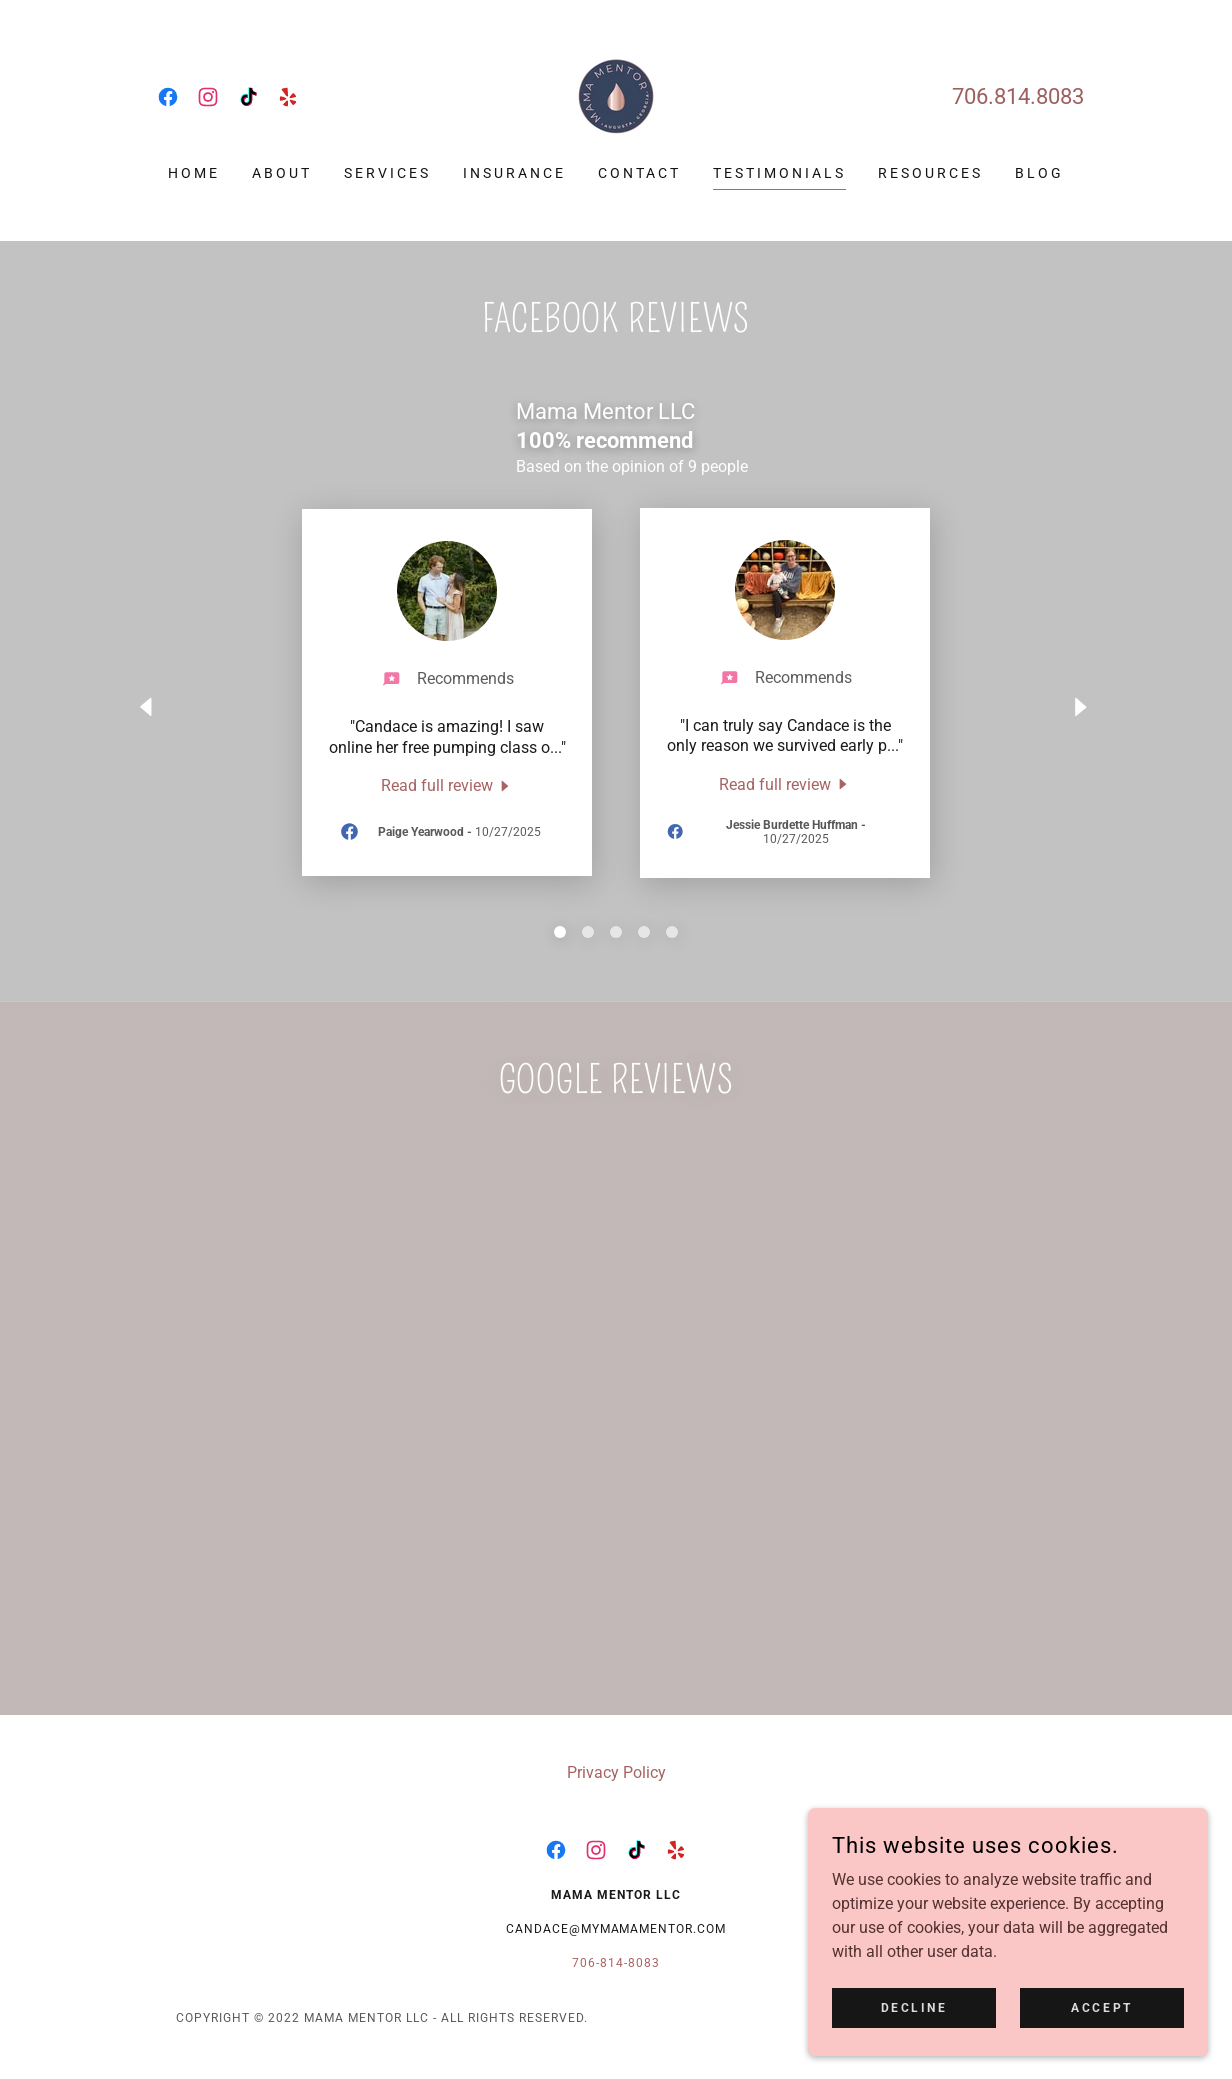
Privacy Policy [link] (616, 1772)
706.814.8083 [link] (1018, 96)
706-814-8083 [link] (616, 1963)
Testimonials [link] (779, 173)
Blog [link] (1039, 173)
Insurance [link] (514, 173)
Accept (1101, 2007)
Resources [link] (930, 173)
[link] (168, 97)
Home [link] (194, 173)
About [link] (282, 173)
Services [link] (387, 173)
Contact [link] (639, 173)
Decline (914, 2007)
